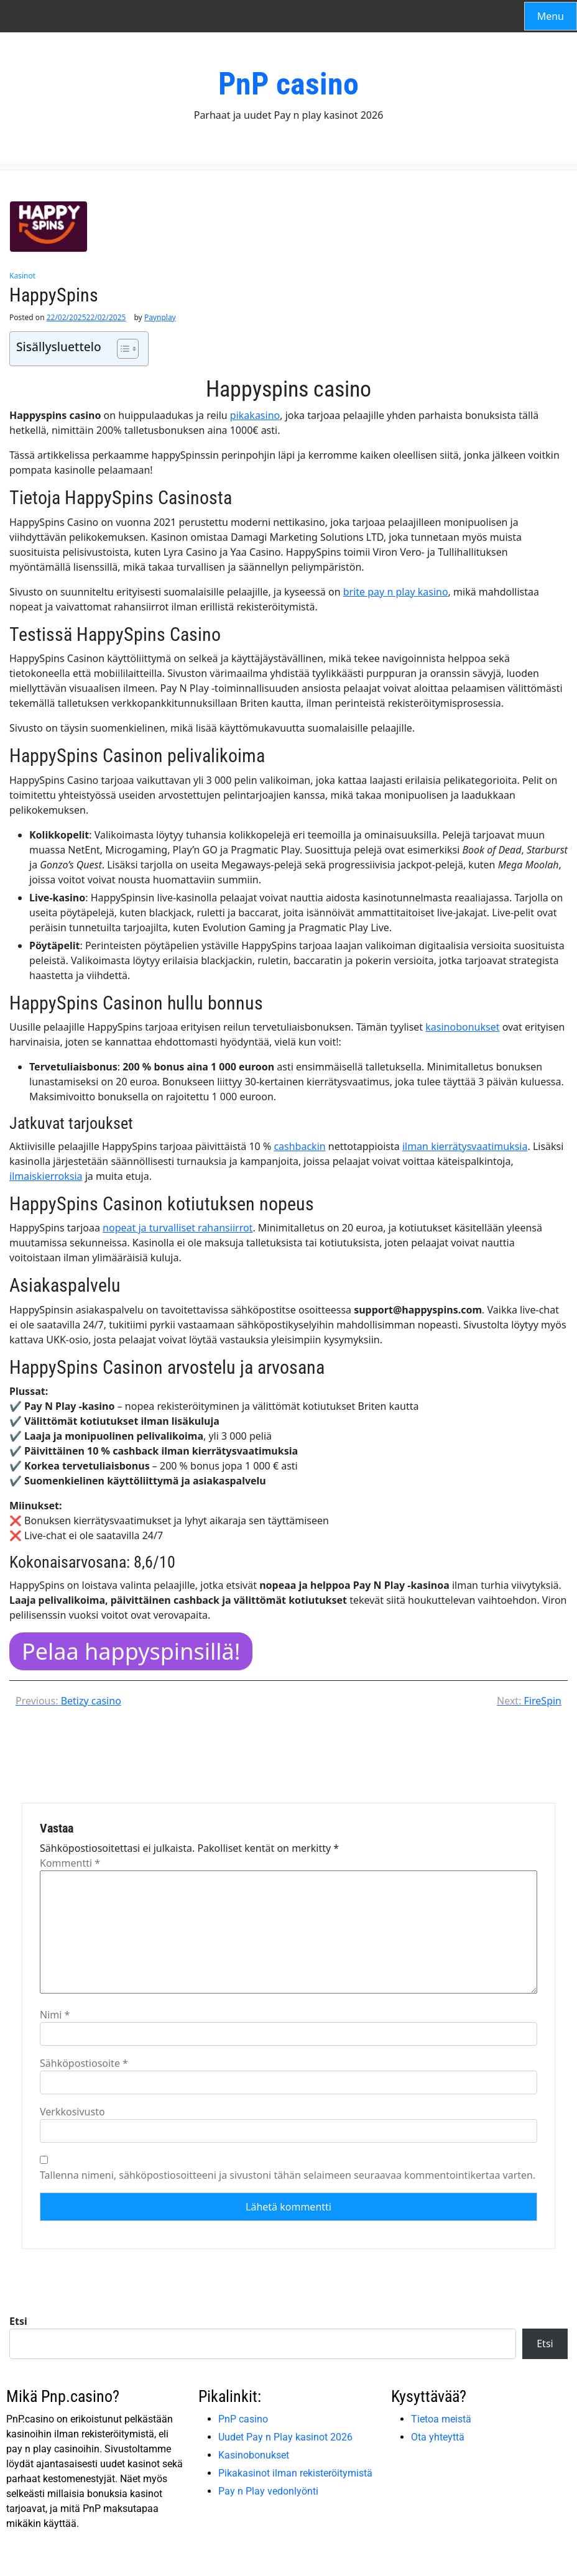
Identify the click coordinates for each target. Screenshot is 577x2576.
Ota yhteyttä (437, 2437)
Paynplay (160, 317)
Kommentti (70, 1863)
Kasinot (22, 275)
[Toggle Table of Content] (122, 348)
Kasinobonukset (253, 2455)
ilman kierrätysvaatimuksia (465, 1146)
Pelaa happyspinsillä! (131, 1651)
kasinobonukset (462, 1027)
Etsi (18, 2321)
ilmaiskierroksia (46, 1176)
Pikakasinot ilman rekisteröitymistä (295, 2473)
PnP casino (288, 84)
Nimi (55, 2015)
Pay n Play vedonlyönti (268, 2491)
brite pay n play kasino (395, 592)
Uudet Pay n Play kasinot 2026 (285, 2437)
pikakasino (255, 415)
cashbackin (299, 1146)
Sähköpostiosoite (84, 2063)
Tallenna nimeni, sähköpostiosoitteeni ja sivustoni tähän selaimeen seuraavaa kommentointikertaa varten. (287, 2175)
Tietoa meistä (441, 2419)
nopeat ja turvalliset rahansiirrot (177, 1228)
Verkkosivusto (72, 2111)
